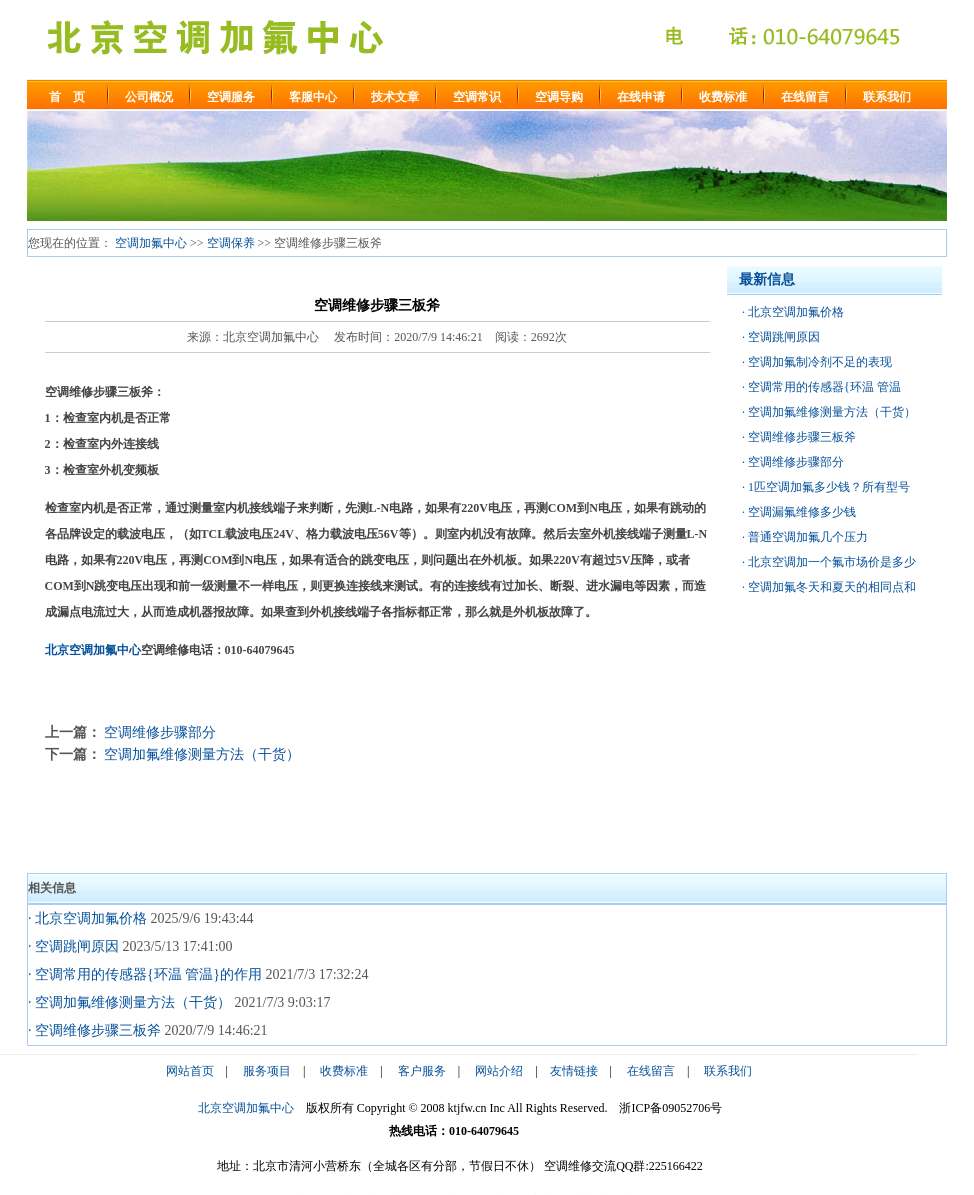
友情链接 (574, 1071)
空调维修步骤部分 (160, 732)
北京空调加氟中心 (93, 650)
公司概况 (149, 97)
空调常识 (477, 97)
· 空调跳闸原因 (73, 946)
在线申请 (641, 97)
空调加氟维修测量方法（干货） (202, 754)
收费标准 (723, 97)
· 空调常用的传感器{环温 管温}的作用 (145, 974)
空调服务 (231, 97)
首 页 (67, 97)
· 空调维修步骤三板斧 (94, 1030)
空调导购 (559, 97)
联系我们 (887, 97)
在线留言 (805, 97)
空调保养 (231, 243)
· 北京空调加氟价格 (87, 918)
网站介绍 (499, 1071)
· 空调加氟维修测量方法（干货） (129, 1002)
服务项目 (267, 1071)
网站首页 (190, 1071)
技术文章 (395, 97)
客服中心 (313, 97)
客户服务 (422, 1071)
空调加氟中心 (151, 243)
